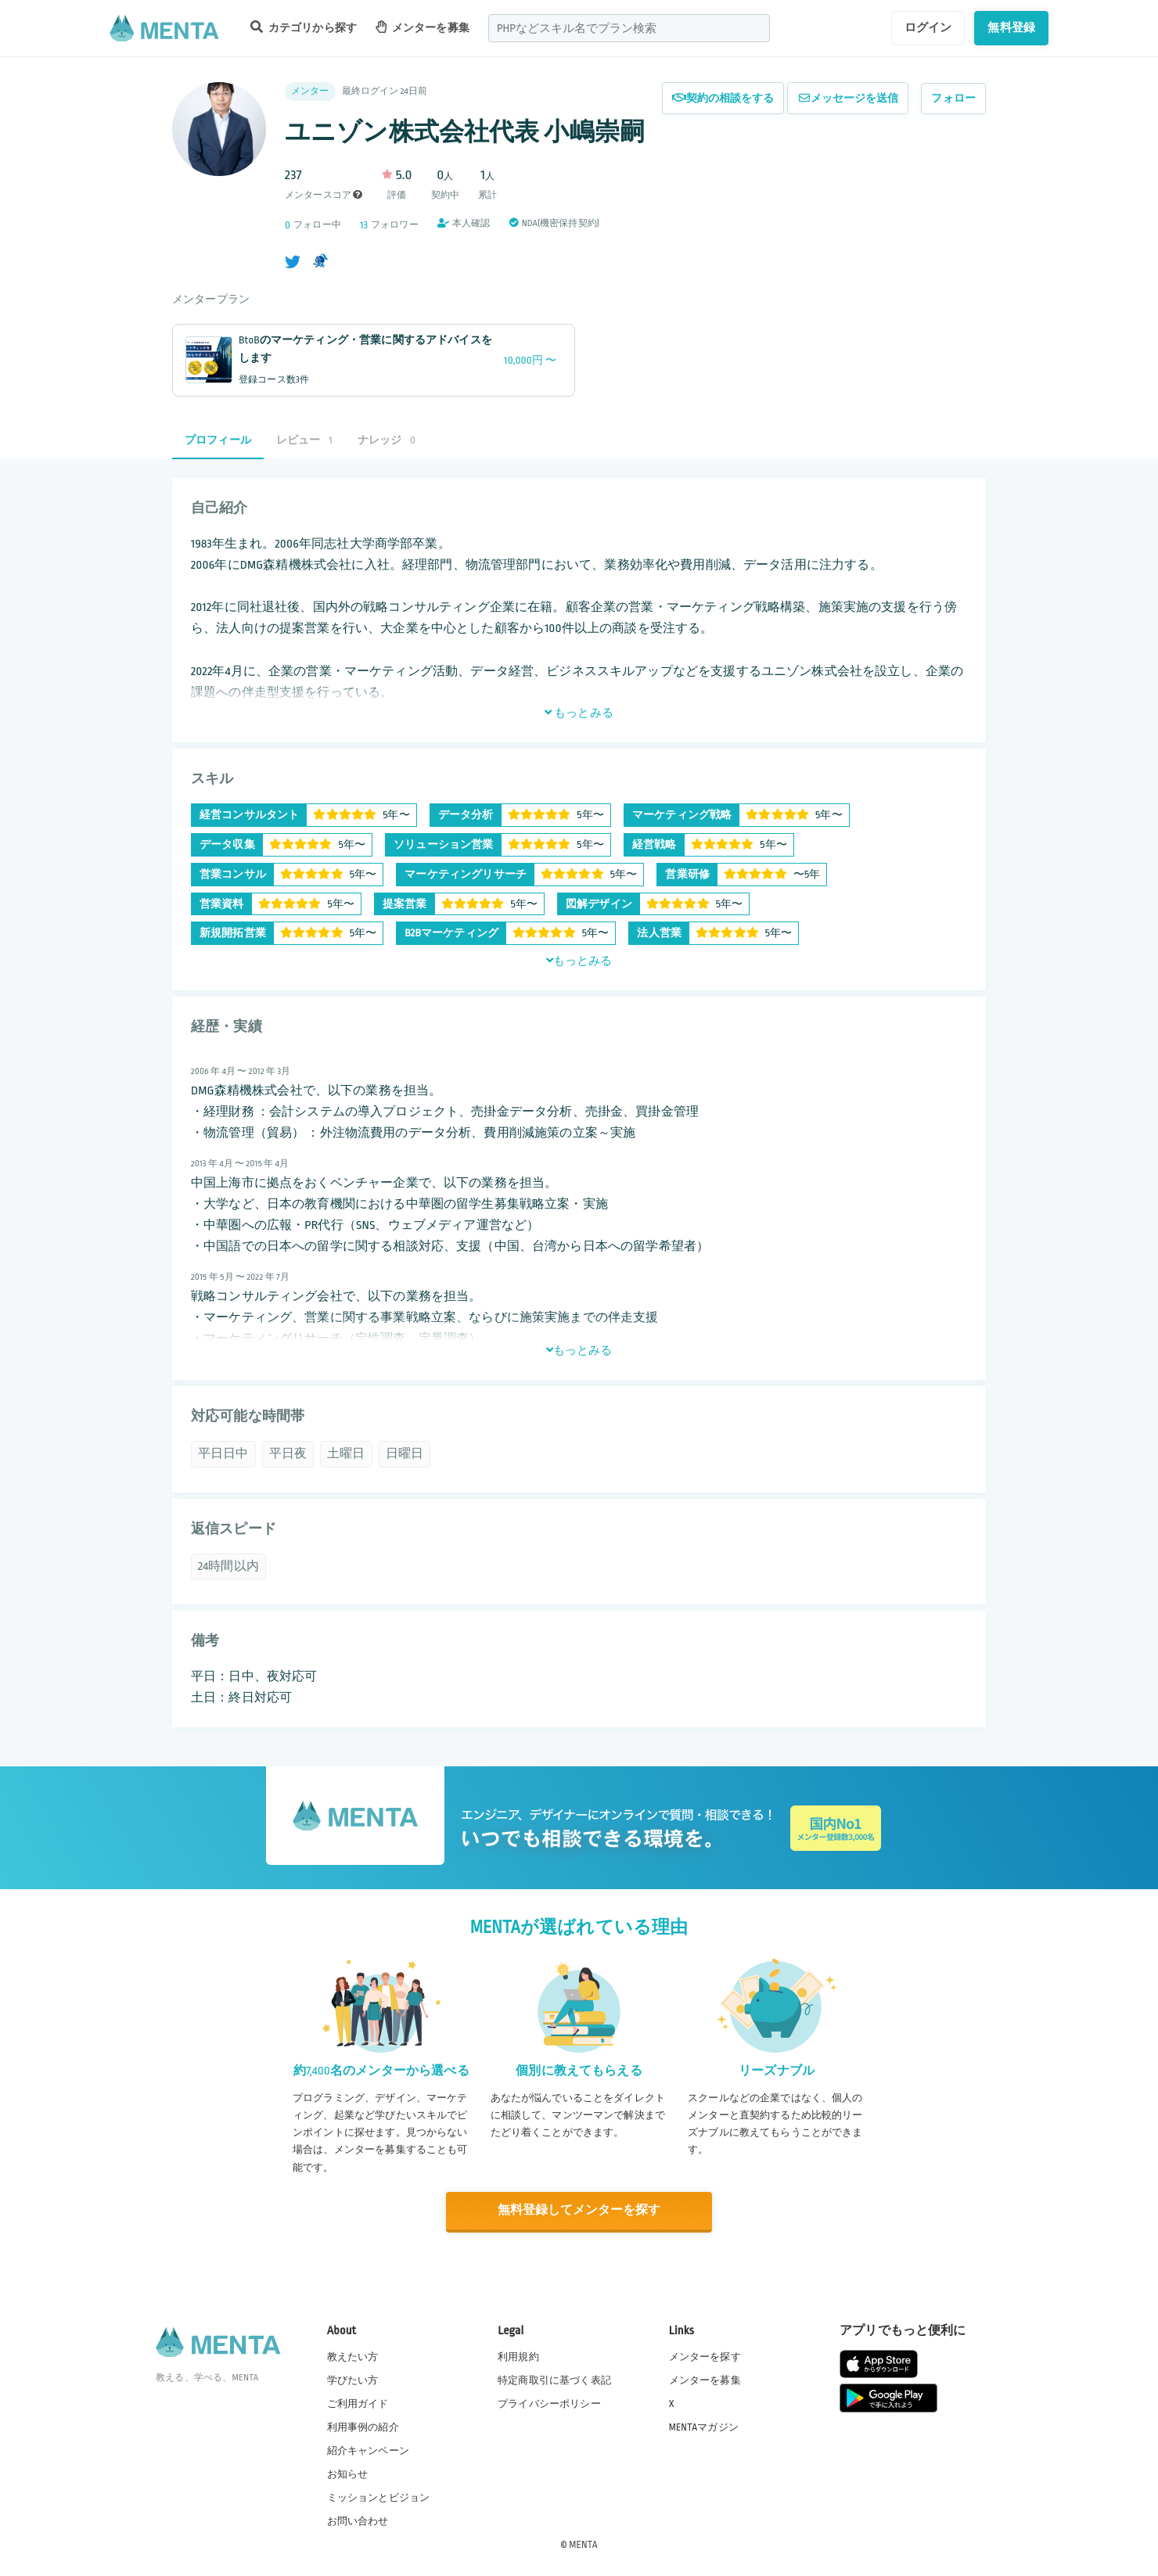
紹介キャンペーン (368, 2450)
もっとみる (579, 712)
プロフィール (218, 440)
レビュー (304, 440)
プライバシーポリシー (549, 2402)
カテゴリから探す (303, 27)
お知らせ (348, 2473)
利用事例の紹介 (363, 2425)
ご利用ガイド (358, 2402)
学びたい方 (353, 2378)
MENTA (583, 2543)
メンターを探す (705, 2355)
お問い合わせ (358, 2520)
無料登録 (1011, 27)
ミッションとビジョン (378, 2497)
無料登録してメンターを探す (579, 2210)
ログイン (928, 27)
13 (364, 225)
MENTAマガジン (704, 2425)
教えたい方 (353, 2355)
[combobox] (629, 28)
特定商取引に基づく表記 (554, 2378)
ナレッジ (386, 440)
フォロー (953, 98)
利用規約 (518, 2355)
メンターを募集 (422, 27)
